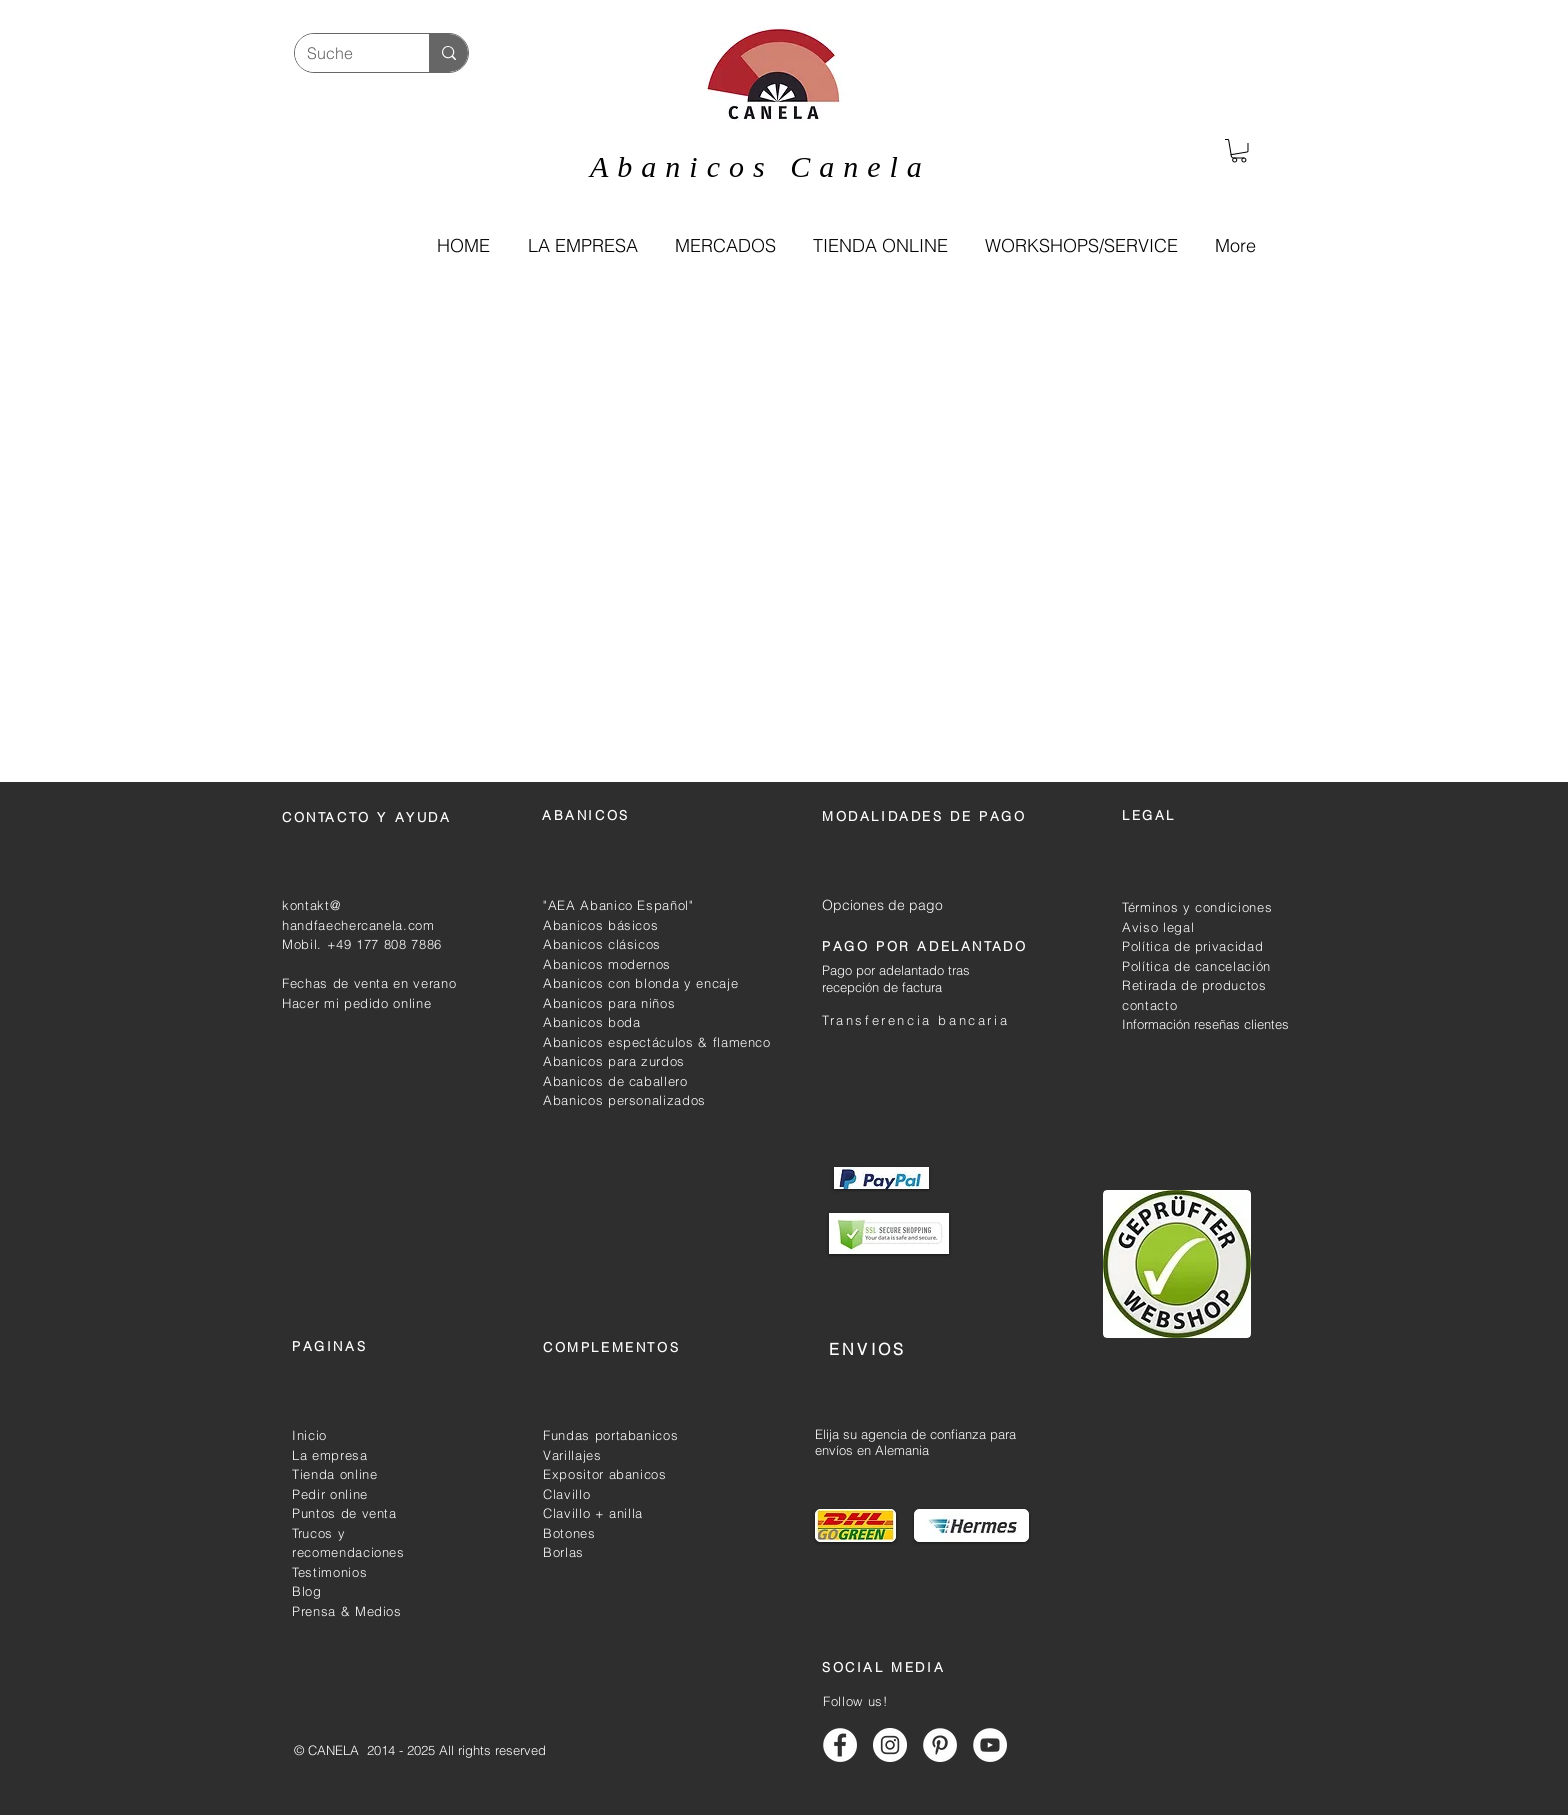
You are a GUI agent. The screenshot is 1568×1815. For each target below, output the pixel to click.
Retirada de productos (1194, 985)
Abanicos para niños (609, 1003)
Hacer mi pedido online (356, 1003)
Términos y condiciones (1197, 907)
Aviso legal (1158, 927)
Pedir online (330, 1494)
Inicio (309, 1435)
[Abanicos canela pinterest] (940, 1745)
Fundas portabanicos (610, 1435)
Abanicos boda (591, 1022)
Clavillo (566, 1494)
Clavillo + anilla (593, 1513)
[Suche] (347, 53)
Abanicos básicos (600, 925)
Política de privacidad (1192, 946)
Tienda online (334, 1474)
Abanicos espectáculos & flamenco (657, 1042)
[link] (1239, 151)
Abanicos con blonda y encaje (640, 983)
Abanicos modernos (607, 964)
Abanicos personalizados (624, 1100)
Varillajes (572, 1455)
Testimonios (329, 1572)
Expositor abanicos (605, 1474)
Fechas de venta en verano (369, 983)
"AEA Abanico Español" (618, 905)
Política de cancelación (1196, 966)
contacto (1149, 1005)
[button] (880, 246)
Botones (569, 1533)
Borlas (563, 1552)
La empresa (330, 1455)
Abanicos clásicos (602, 944)
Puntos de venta (344, 1513)
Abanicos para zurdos (614, 1061)
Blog (307, 1591)
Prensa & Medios (347, 1611)
